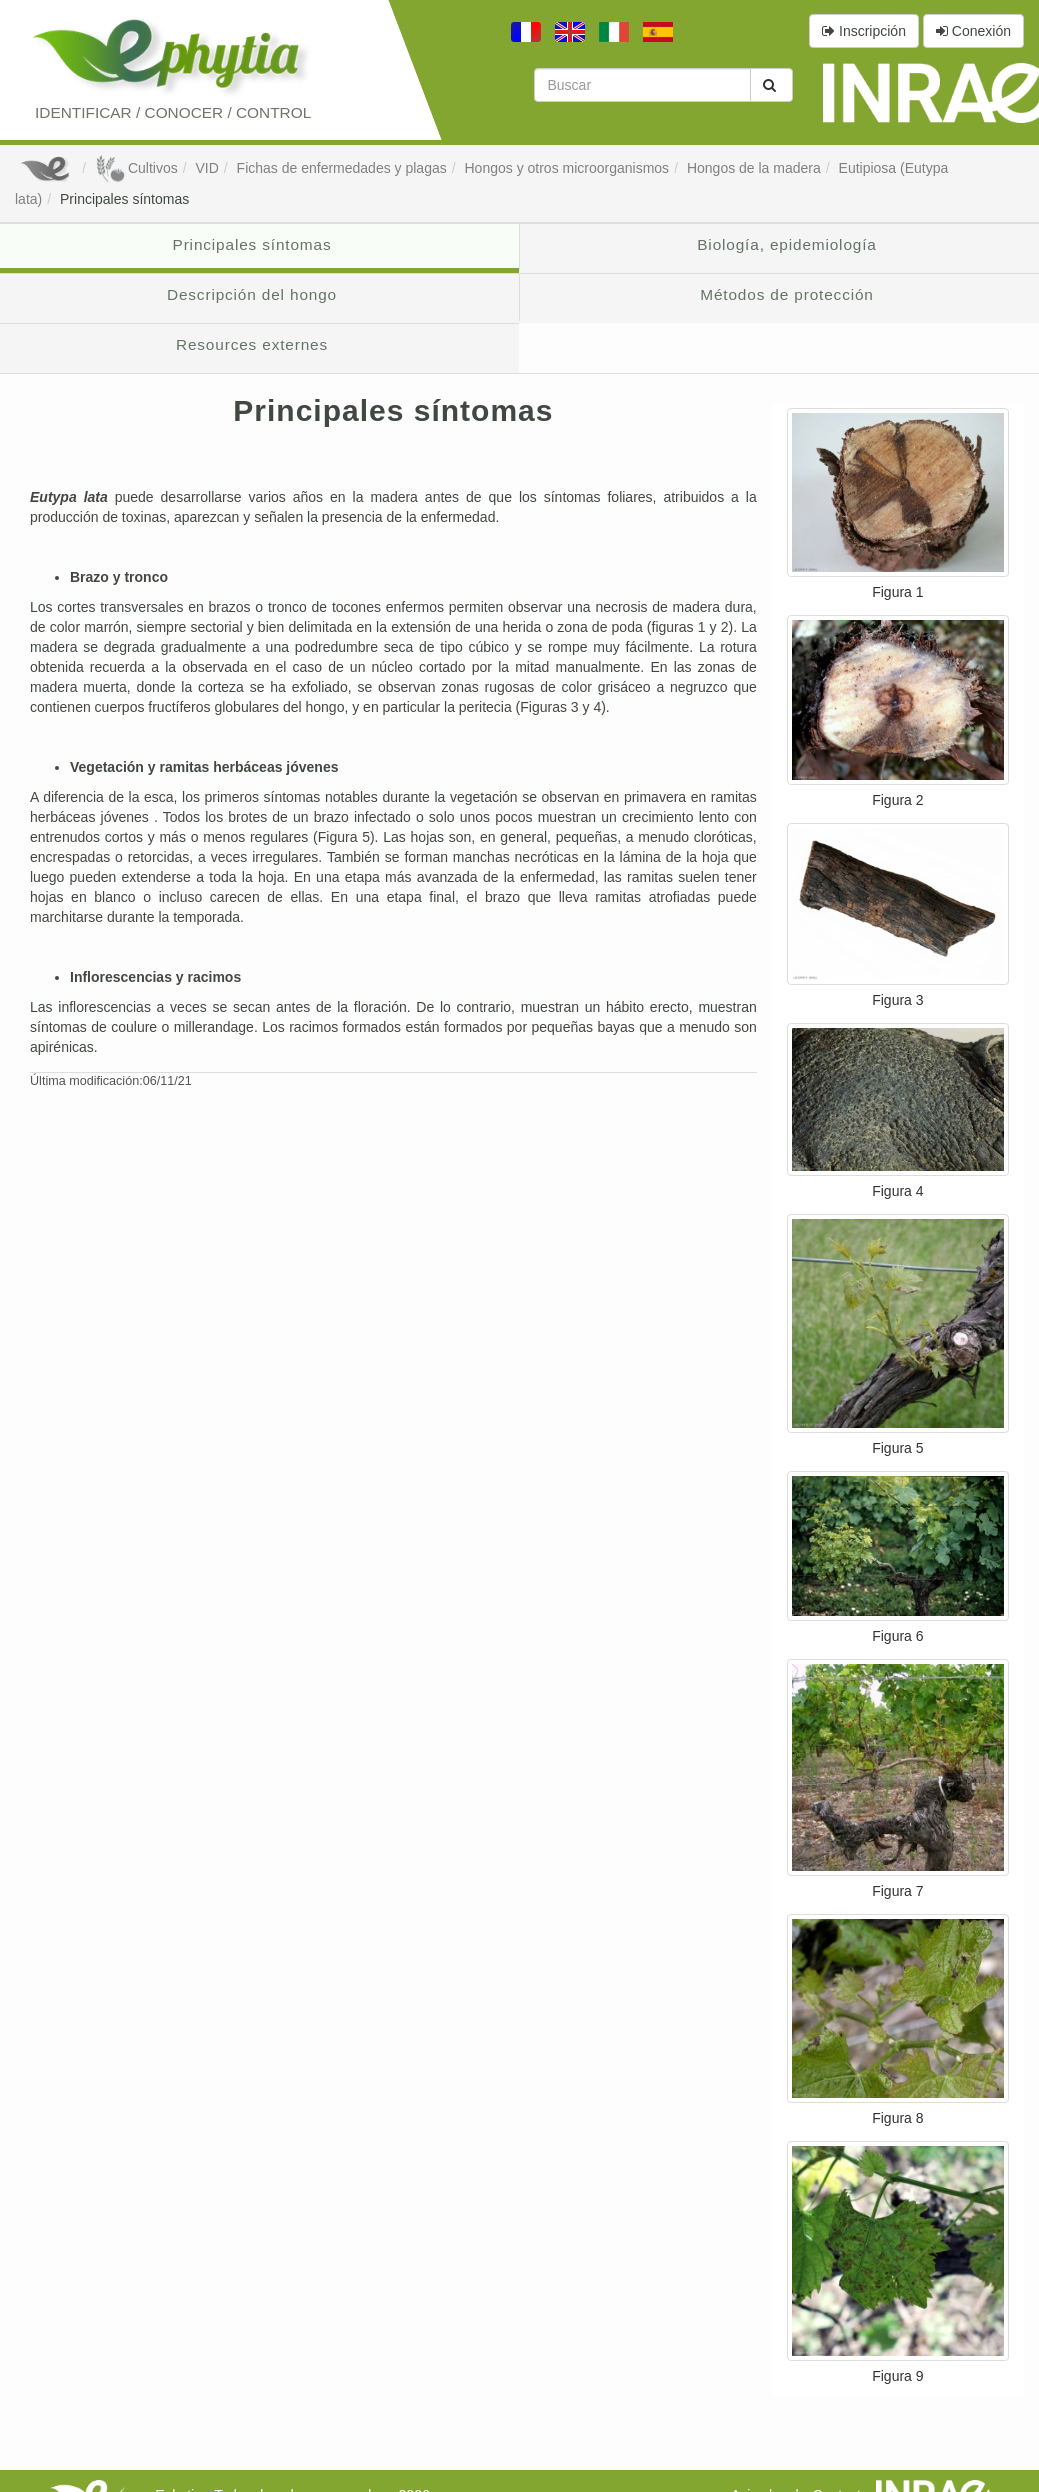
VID (206, 168)
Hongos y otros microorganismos (566, 168)
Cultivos (136, 168)
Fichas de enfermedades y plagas (342, 168)
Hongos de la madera (754, 168)
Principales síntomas (124, 199)
